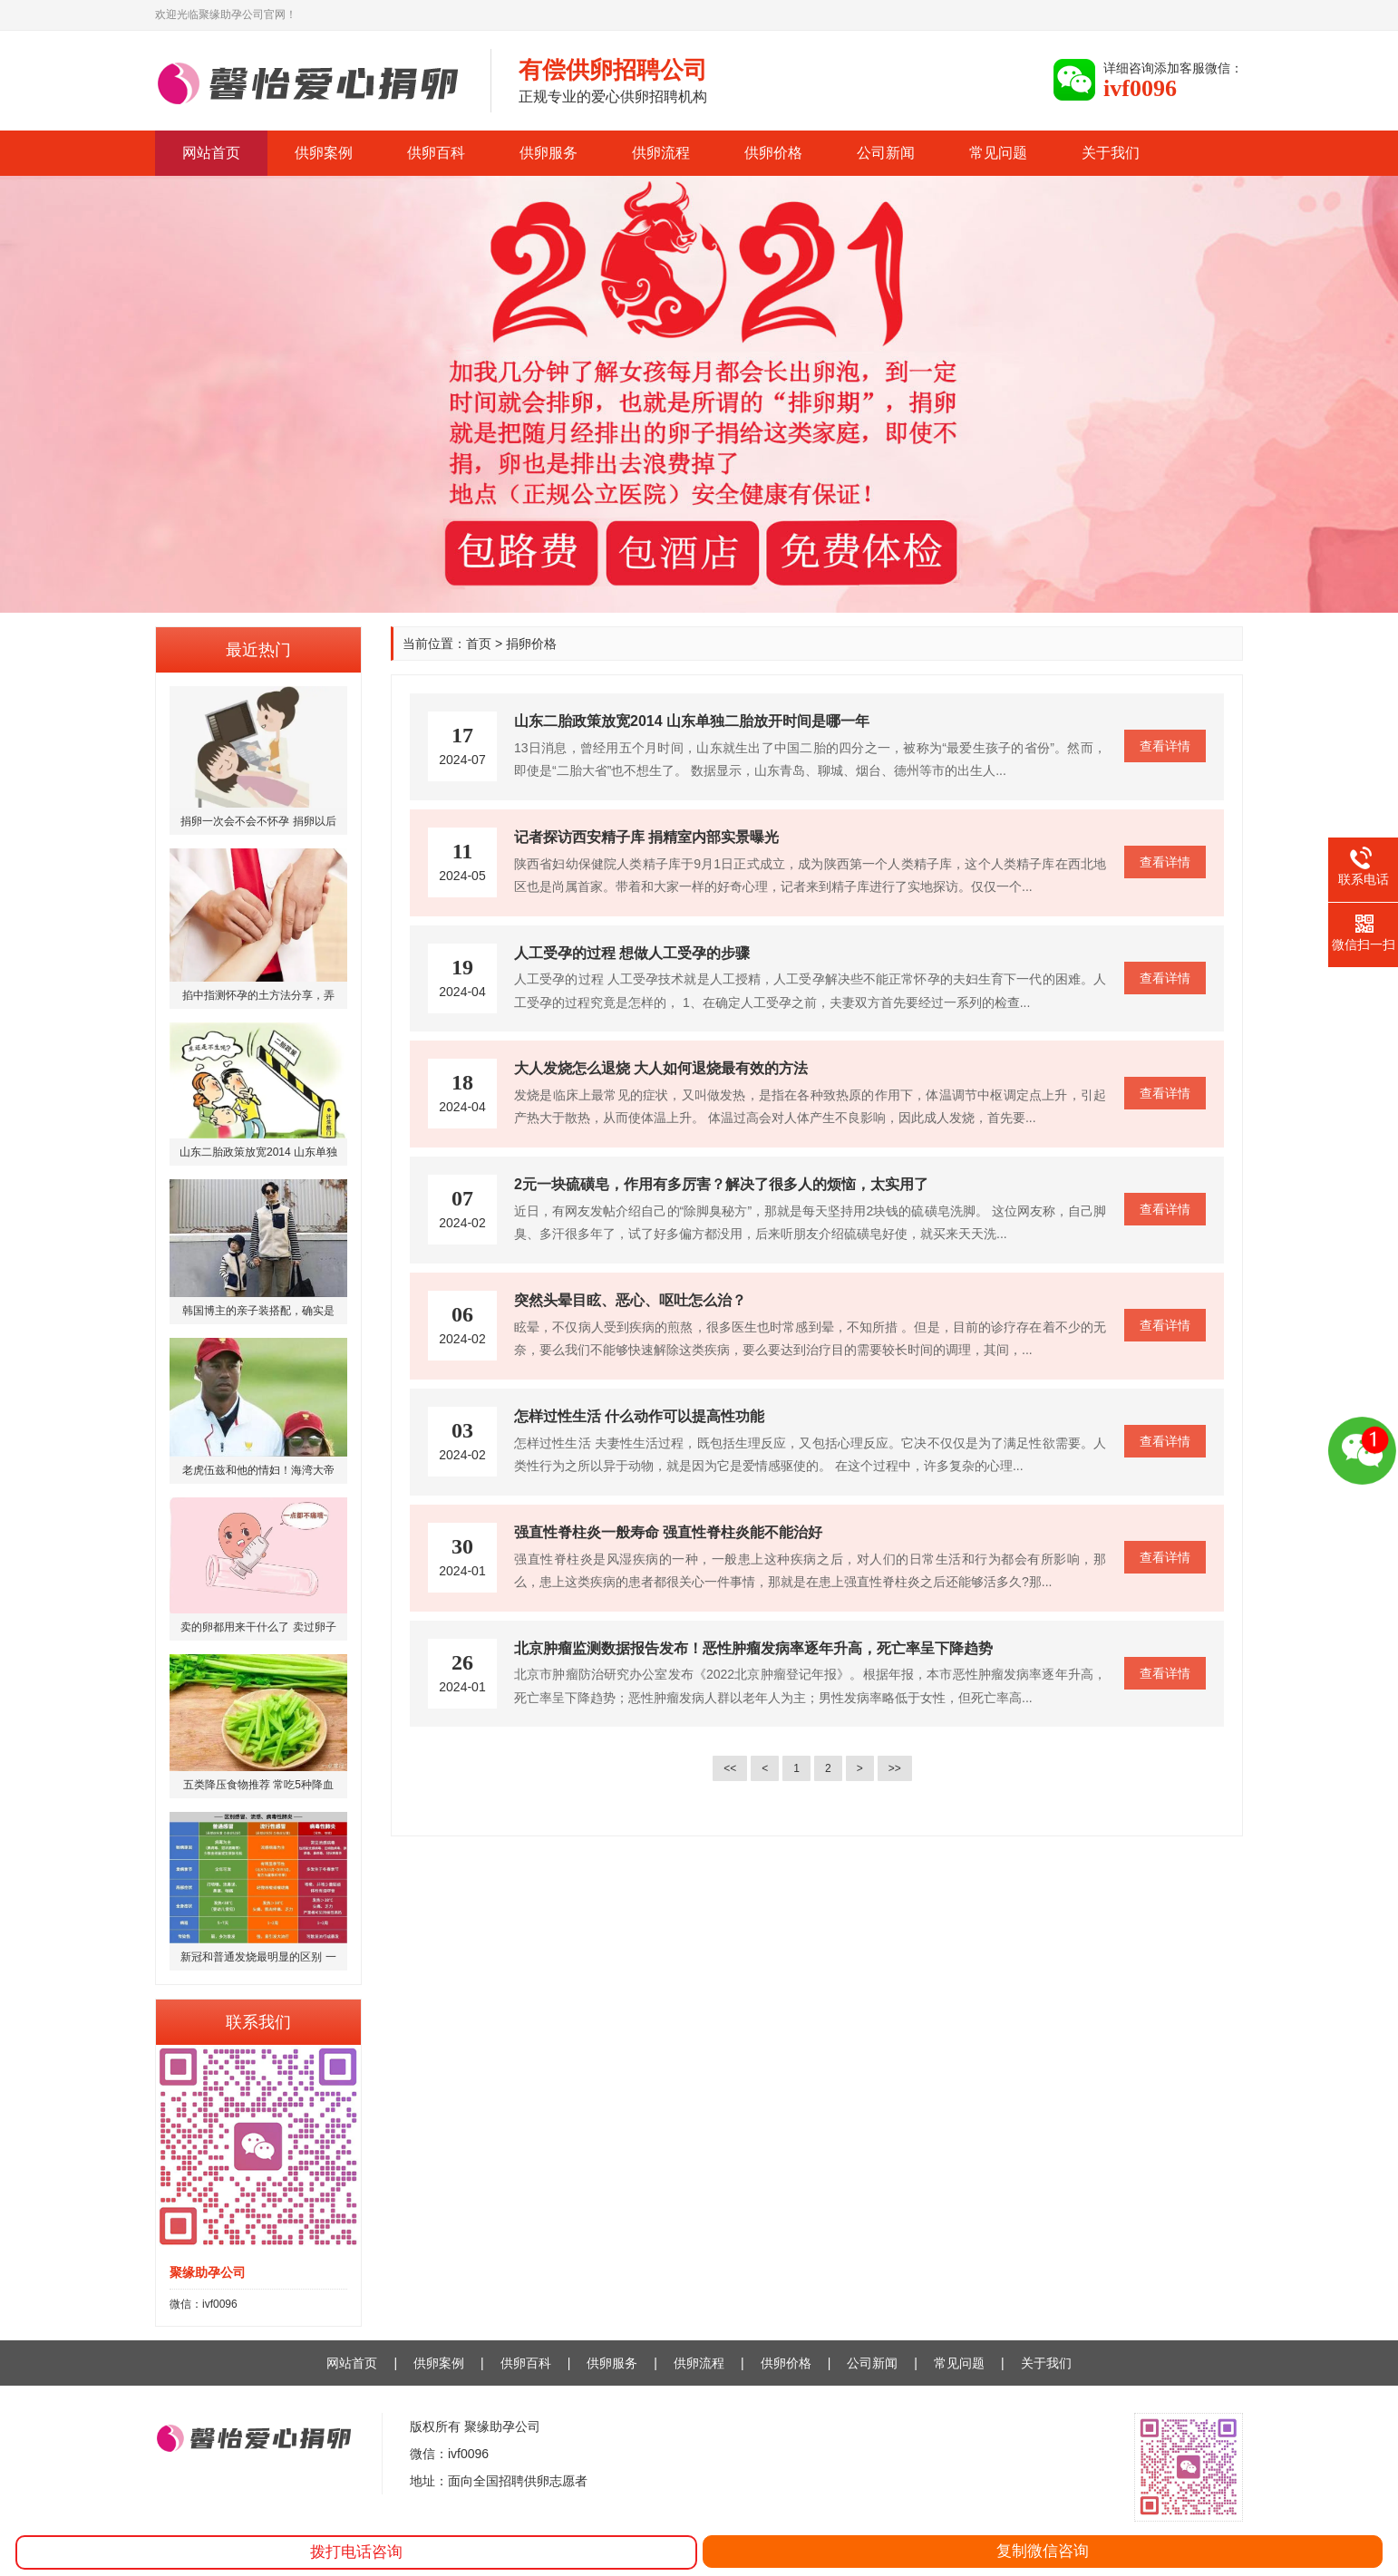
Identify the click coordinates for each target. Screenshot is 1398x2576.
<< (729, 1768)
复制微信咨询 (1042, 2551)
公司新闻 (886, 152)
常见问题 (998, 152)
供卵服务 (548, 152)
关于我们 (1111, 152)
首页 (478, 643)
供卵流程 (661, 152)
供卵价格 (773, 152)
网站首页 (211, 152)
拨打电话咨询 (356, 2552)
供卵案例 (324, 152)
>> (894, 1768)
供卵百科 (436, 152)
